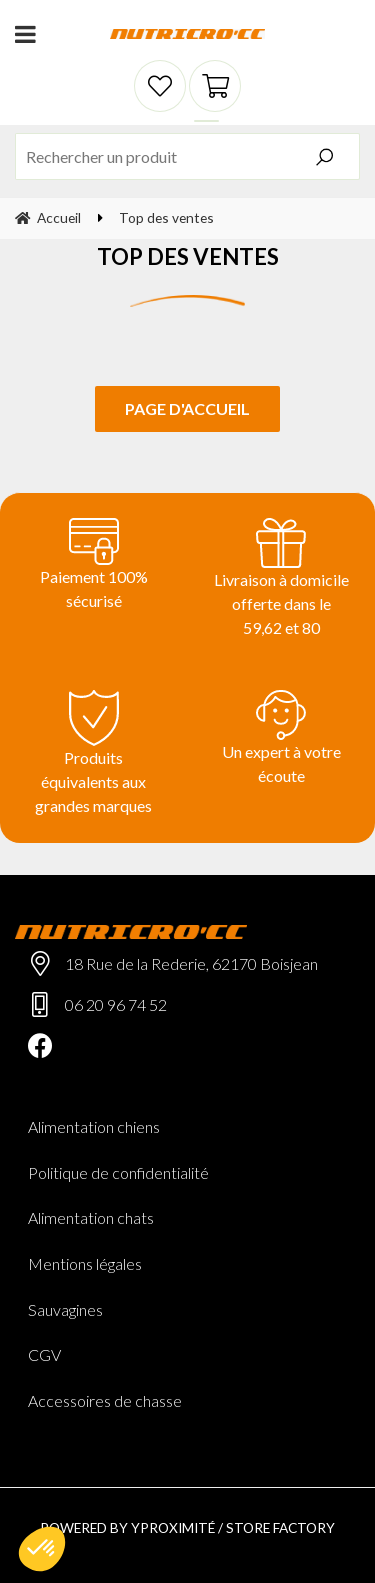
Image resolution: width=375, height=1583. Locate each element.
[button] (42, 1549)
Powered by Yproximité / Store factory (187, 1527)
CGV (44, 1354)
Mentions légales (85, 1263)
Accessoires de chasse (105, 1400)
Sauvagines (65, 1309)
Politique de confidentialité (118, 1172)
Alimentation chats (91, 1217)
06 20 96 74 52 (116, 1004)
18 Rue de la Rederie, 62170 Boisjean (191, 963)
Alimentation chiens (94, 1126)
